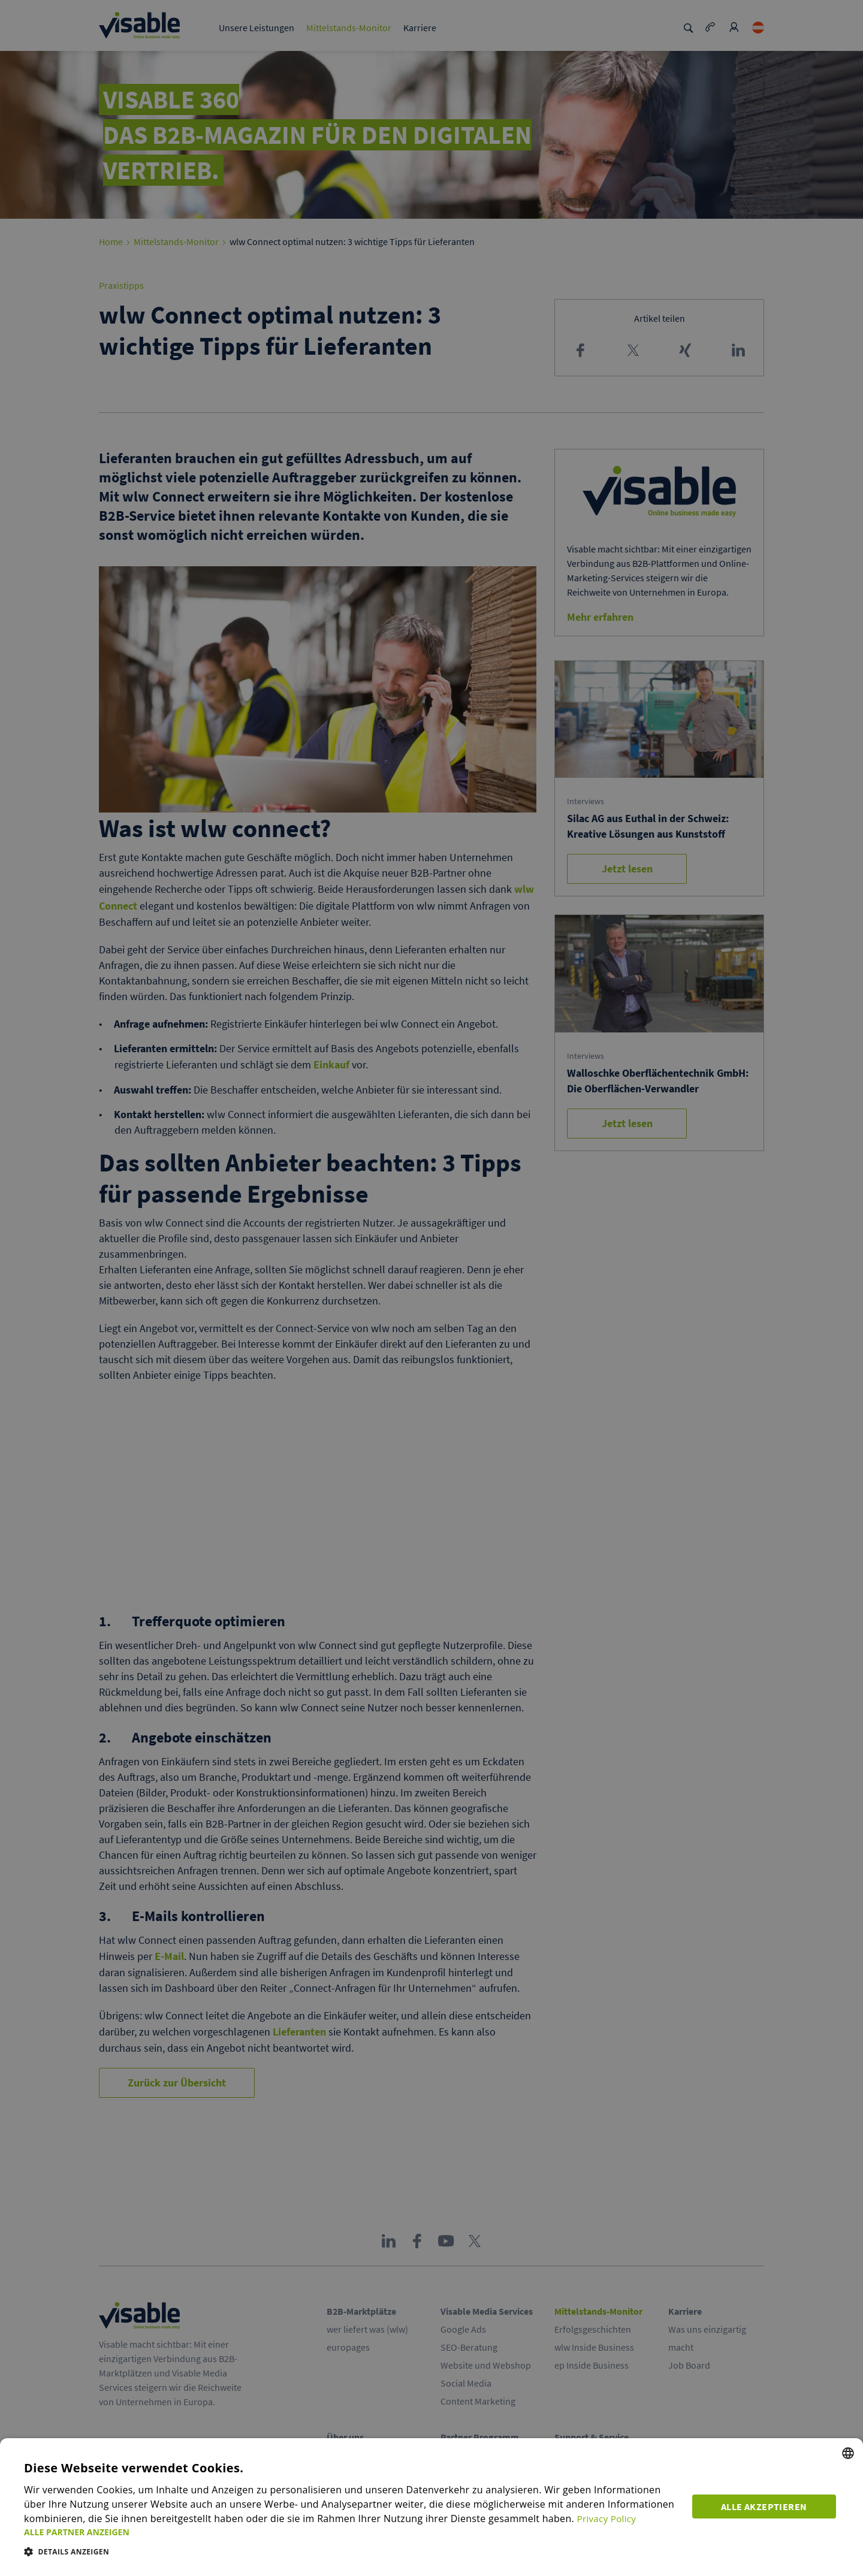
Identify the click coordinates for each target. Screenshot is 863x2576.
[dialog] (431, 2507)
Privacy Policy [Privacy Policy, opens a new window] (608, 2518)
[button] (352, 2532)
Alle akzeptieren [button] (767, 2504)
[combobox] (848, 2453)
